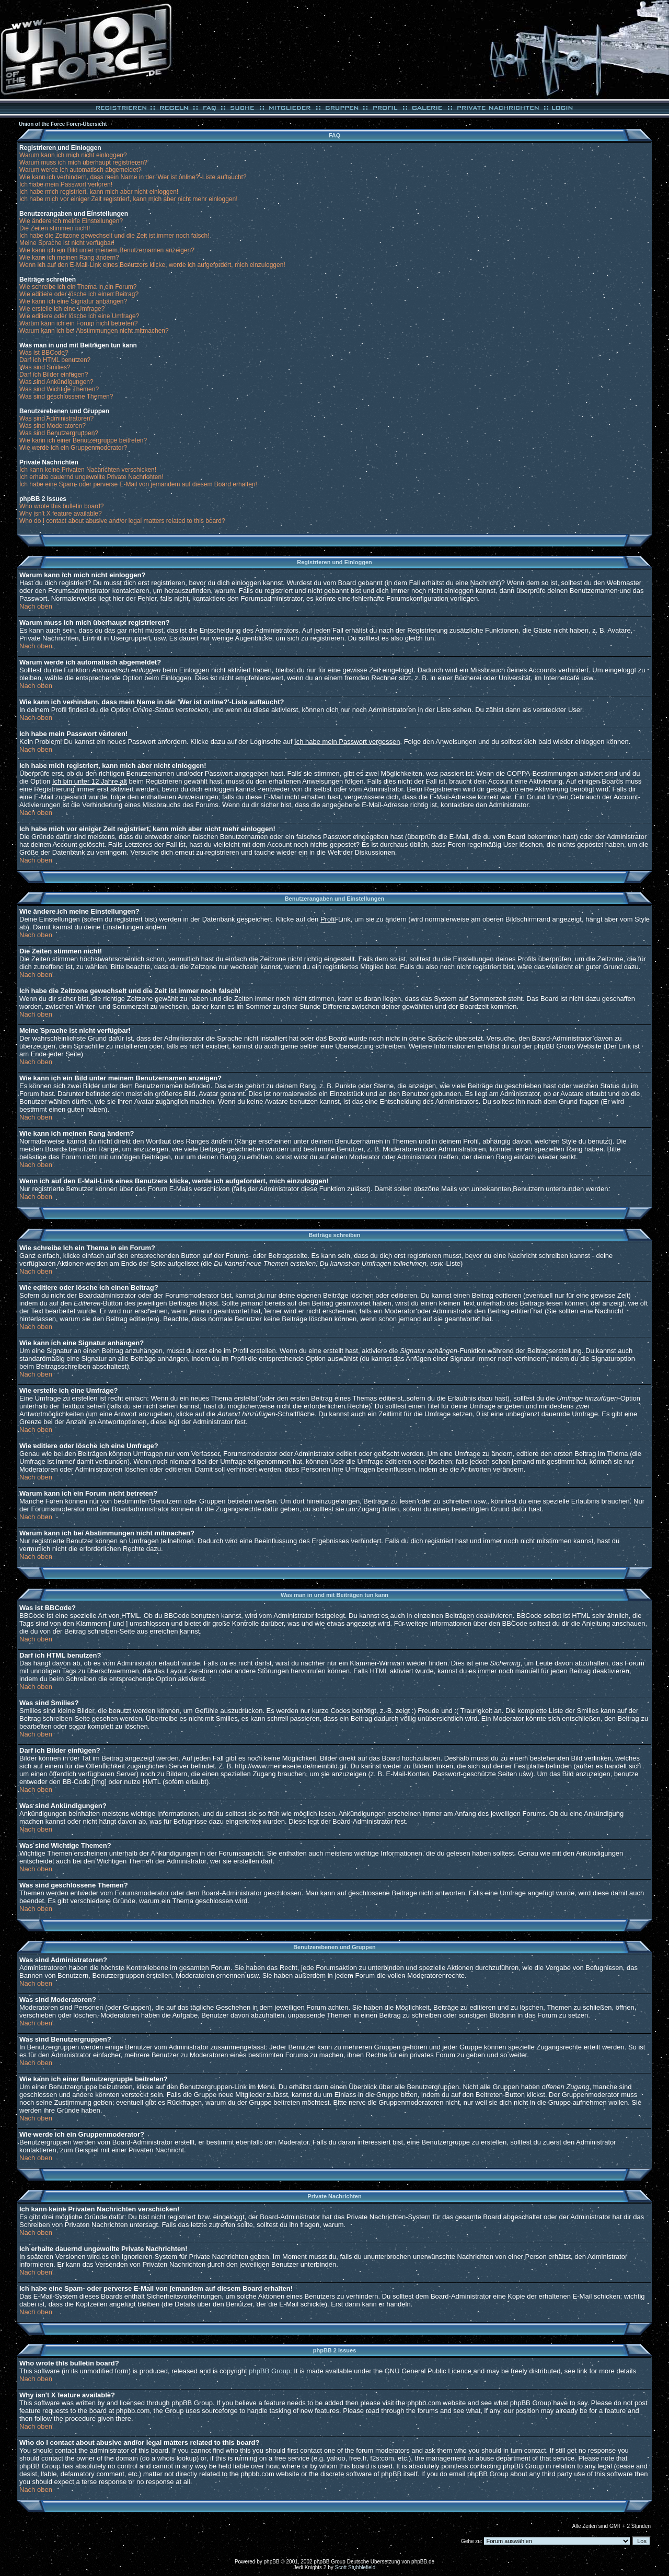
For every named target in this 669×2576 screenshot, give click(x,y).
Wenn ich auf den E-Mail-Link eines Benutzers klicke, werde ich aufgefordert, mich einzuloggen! (152, 265)
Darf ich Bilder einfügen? (53, 374)
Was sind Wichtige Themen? (59, 389)
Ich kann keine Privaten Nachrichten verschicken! (87, 469)
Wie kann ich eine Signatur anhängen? (73, 301)
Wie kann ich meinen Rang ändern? (69, 257)
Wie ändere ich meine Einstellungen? (71, 221)
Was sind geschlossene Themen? (66, 396)
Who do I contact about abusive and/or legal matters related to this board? (122, 520)
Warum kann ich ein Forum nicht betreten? (78, 323)
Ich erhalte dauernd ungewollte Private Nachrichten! (91, 477)
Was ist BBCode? (43, 352)
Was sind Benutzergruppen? (58, 433)
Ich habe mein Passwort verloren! (65, 184)
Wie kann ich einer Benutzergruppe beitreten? (83, 440)
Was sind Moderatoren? (52, 425)
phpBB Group (269, 2371)
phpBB (272, 2562)
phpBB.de (422, 2562)
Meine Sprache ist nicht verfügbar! (66, 243)
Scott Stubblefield (355, 2567)
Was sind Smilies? (45, 367)
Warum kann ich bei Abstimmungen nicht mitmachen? (94, 330)
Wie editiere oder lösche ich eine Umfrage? (79, 316)
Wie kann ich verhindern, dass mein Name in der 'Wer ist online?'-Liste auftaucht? (133, 177)
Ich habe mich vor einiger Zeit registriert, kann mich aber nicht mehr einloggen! (128, 199)
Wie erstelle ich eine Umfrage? (62, 308)
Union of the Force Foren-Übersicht (63, 124)
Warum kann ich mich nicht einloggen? (73, 155)
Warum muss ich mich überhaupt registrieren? (83, 162)
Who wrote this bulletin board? (61, 506)
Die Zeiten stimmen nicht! (54, 228)
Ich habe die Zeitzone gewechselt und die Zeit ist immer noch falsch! (114, 235)
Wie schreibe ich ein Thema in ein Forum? (78, 286)
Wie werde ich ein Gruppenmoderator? (73, 447)
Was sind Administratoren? (56, 418)
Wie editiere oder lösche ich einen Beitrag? (79, 294)
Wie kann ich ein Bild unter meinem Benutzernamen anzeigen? (106, 250)
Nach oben (35, 606)
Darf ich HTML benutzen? (54, 360)
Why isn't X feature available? (60, 513)
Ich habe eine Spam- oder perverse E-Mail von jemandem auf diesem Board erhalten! (138, 484)
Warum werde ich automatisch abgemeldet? (80, 169)
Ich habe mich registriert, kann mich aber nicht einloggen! (98, 191)
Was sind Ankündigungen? (56, 382)
